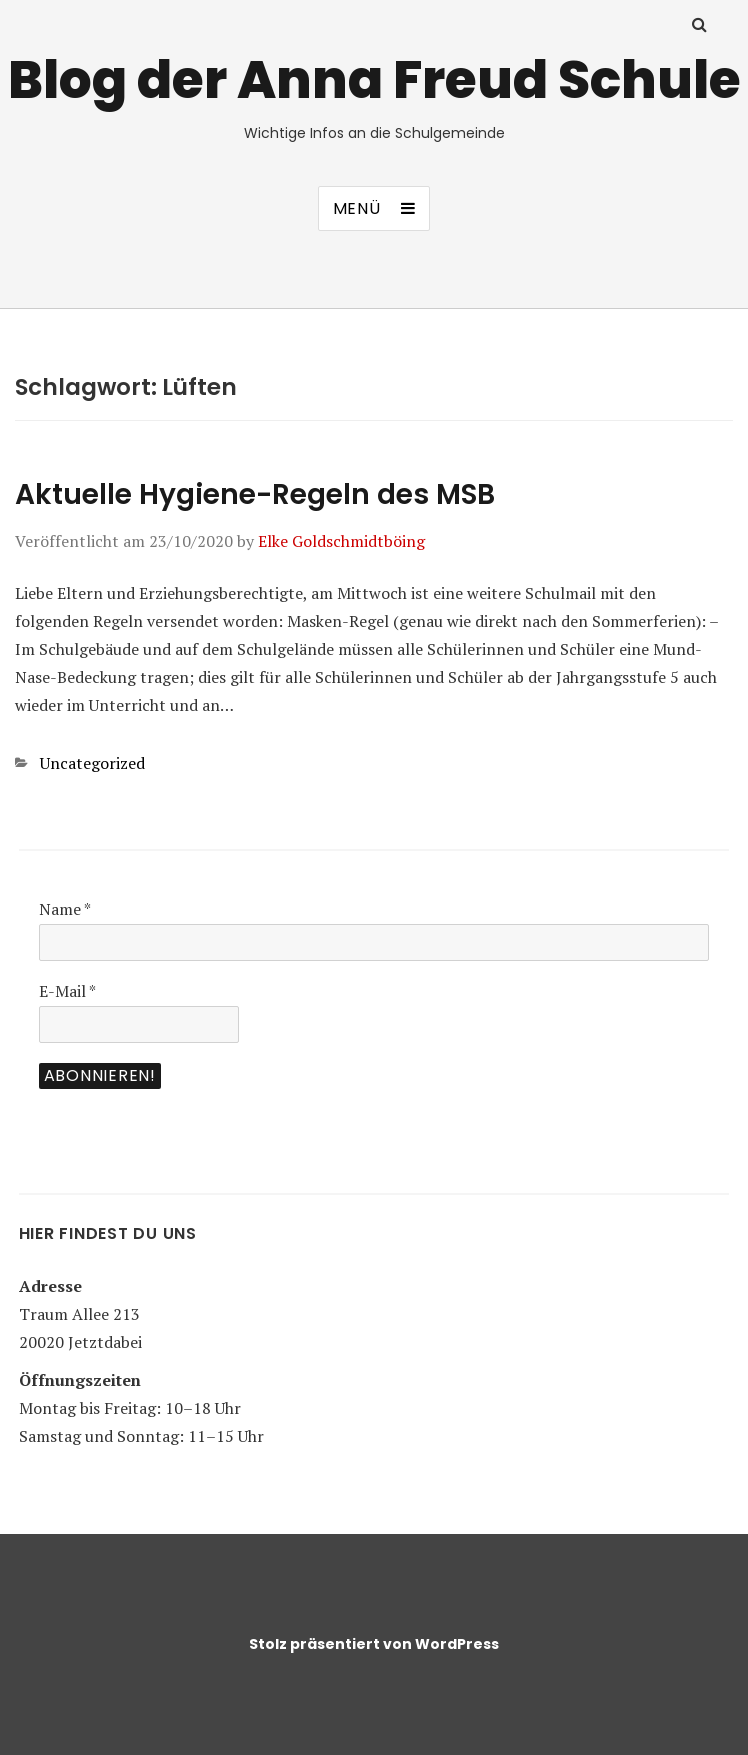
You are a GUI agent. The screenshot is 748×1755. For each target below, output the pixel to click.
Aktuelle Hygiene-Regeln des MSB (255, 494)
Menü (357, 208)
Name (65, 909)
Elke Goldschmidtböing (341, 541)
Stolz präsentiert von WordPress (374, 1644)
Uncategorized (92, 763)
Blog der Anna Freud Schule (374, 79)
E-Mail (67, 991)
